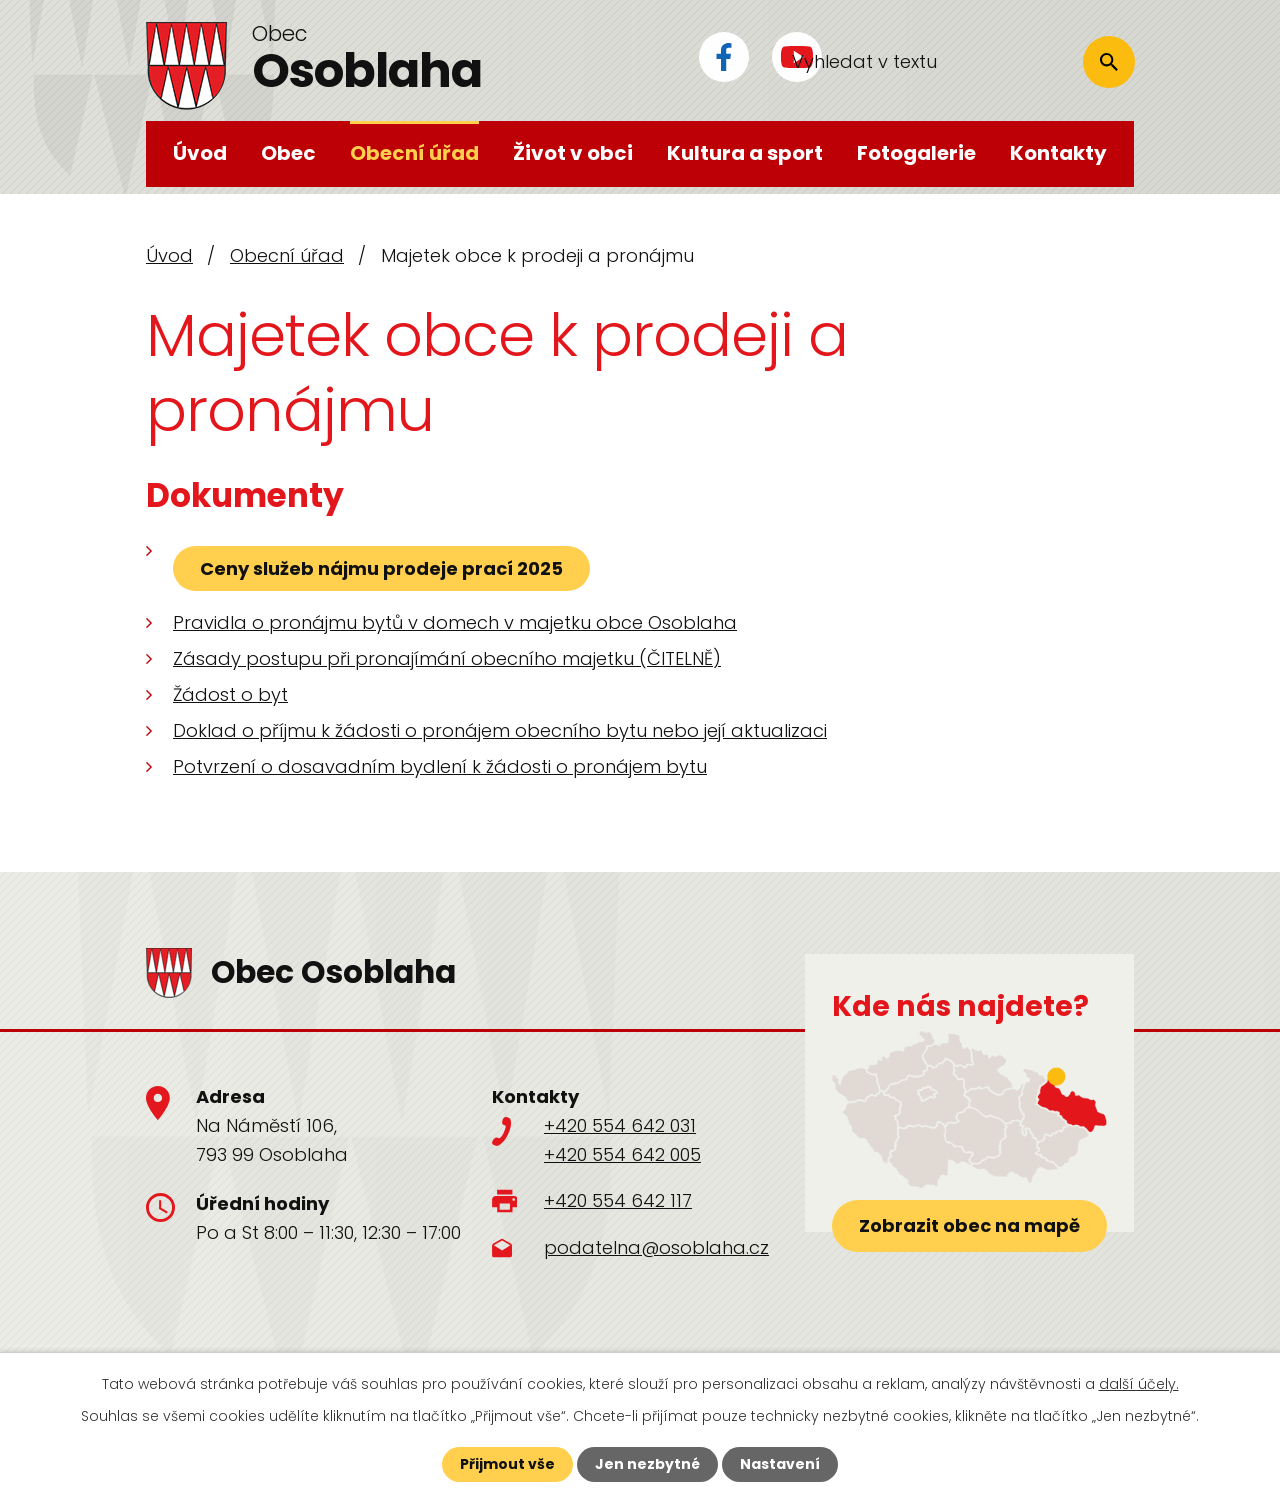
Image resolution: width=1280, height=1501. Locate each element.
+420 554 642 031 (620, 1125)
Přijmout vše (507, 1464)
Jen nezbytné (647, 1464)
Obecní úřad (414, 153)
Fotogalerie (916, 153)
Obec (288, 153)
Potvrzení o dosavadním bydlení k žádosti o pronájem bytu (440, 766)
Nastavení (780, 1464)
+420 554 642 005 (622, 1154)
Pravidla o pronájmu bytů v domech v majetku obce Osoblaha (455, 622)
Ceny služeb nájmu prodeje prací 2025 (381, 568)
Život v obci (573, 153)
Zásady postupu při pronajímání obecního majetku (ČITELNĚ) (447, 658)
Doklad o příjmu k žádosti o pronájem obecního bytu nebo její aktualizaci (500, 730)
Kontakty (1058, 153)
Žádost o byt (230, 694)
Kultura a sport (745, 153)
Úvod (200, 153)
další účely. (1139, 1384)
